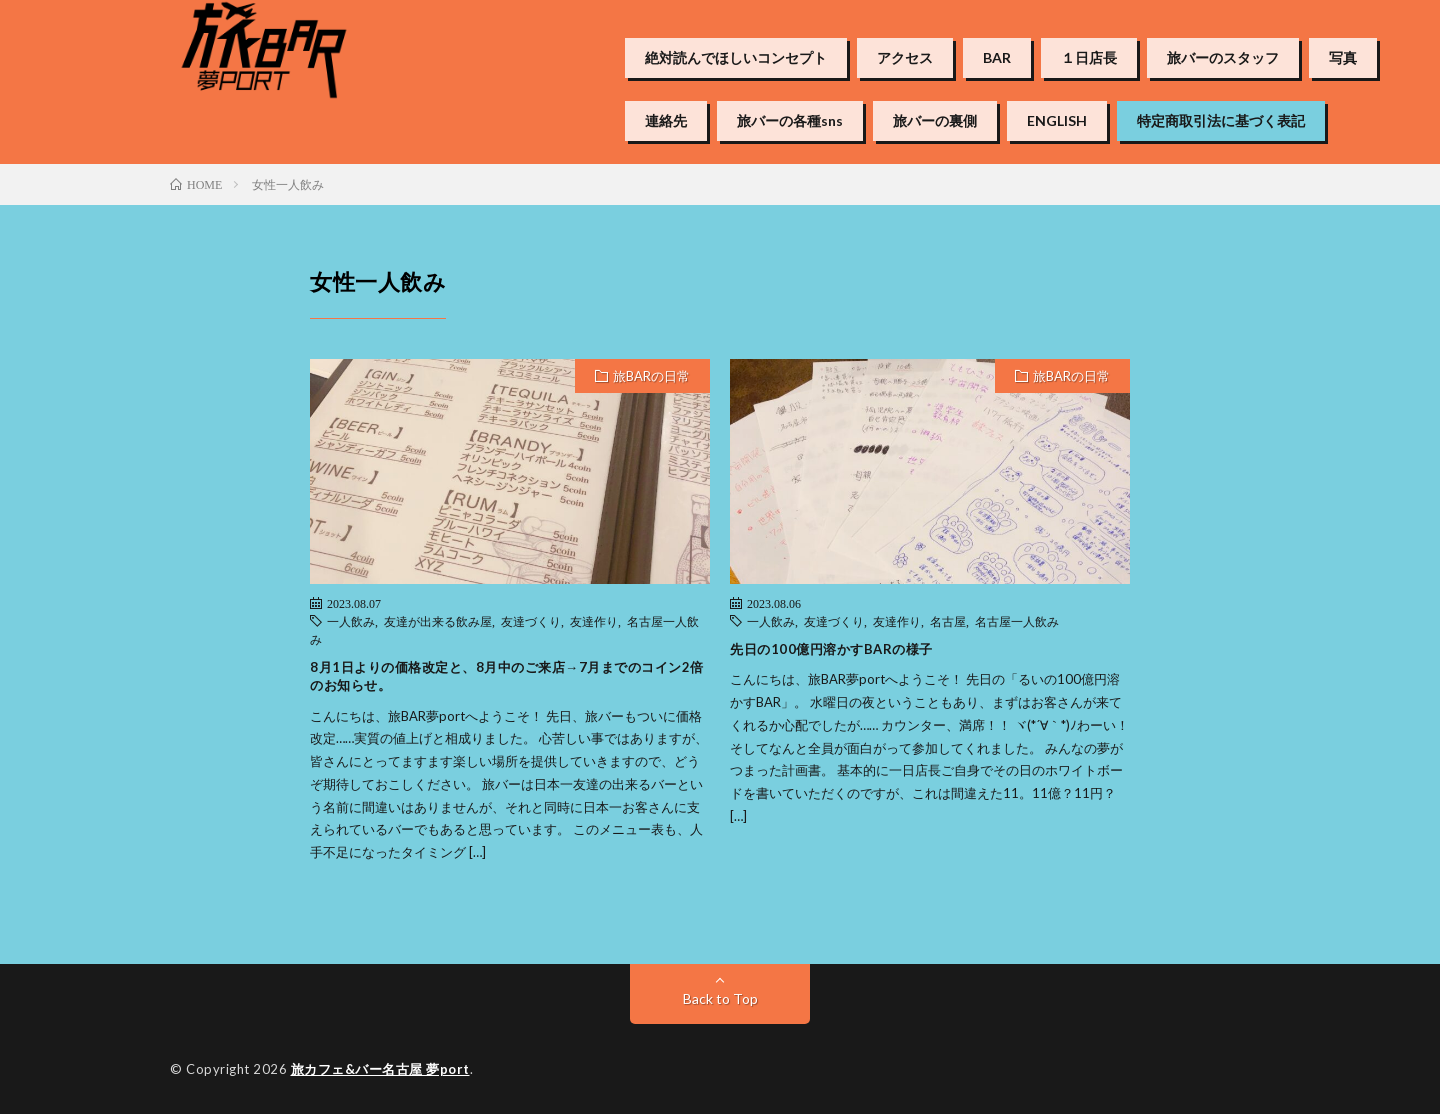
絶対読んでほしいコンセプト (736, 58)
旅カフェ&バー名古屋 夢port (380, 1069)
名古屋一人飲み (1017, 621)
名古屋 (948, 621)
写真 (1343, 58)
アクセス (905, 58)
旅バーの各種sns (790, 121)
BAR (997, 58)
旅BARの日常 (651, 376)
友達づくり (531, 621)
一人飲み (351, 621)
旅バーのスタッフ (1223, 58)
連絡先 (666, 121)
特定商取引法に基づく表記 (1221, 121)
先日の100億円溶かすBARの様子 (831, 649)
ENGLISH (1057, 121)
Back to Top (720, 998)
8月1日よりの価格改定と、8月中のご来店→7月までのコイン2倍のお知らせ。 (507, 676)
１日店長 (1089, 58)
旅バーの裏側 (935, 121)
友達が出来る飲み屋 (438, 621)
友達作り (594, 621)
